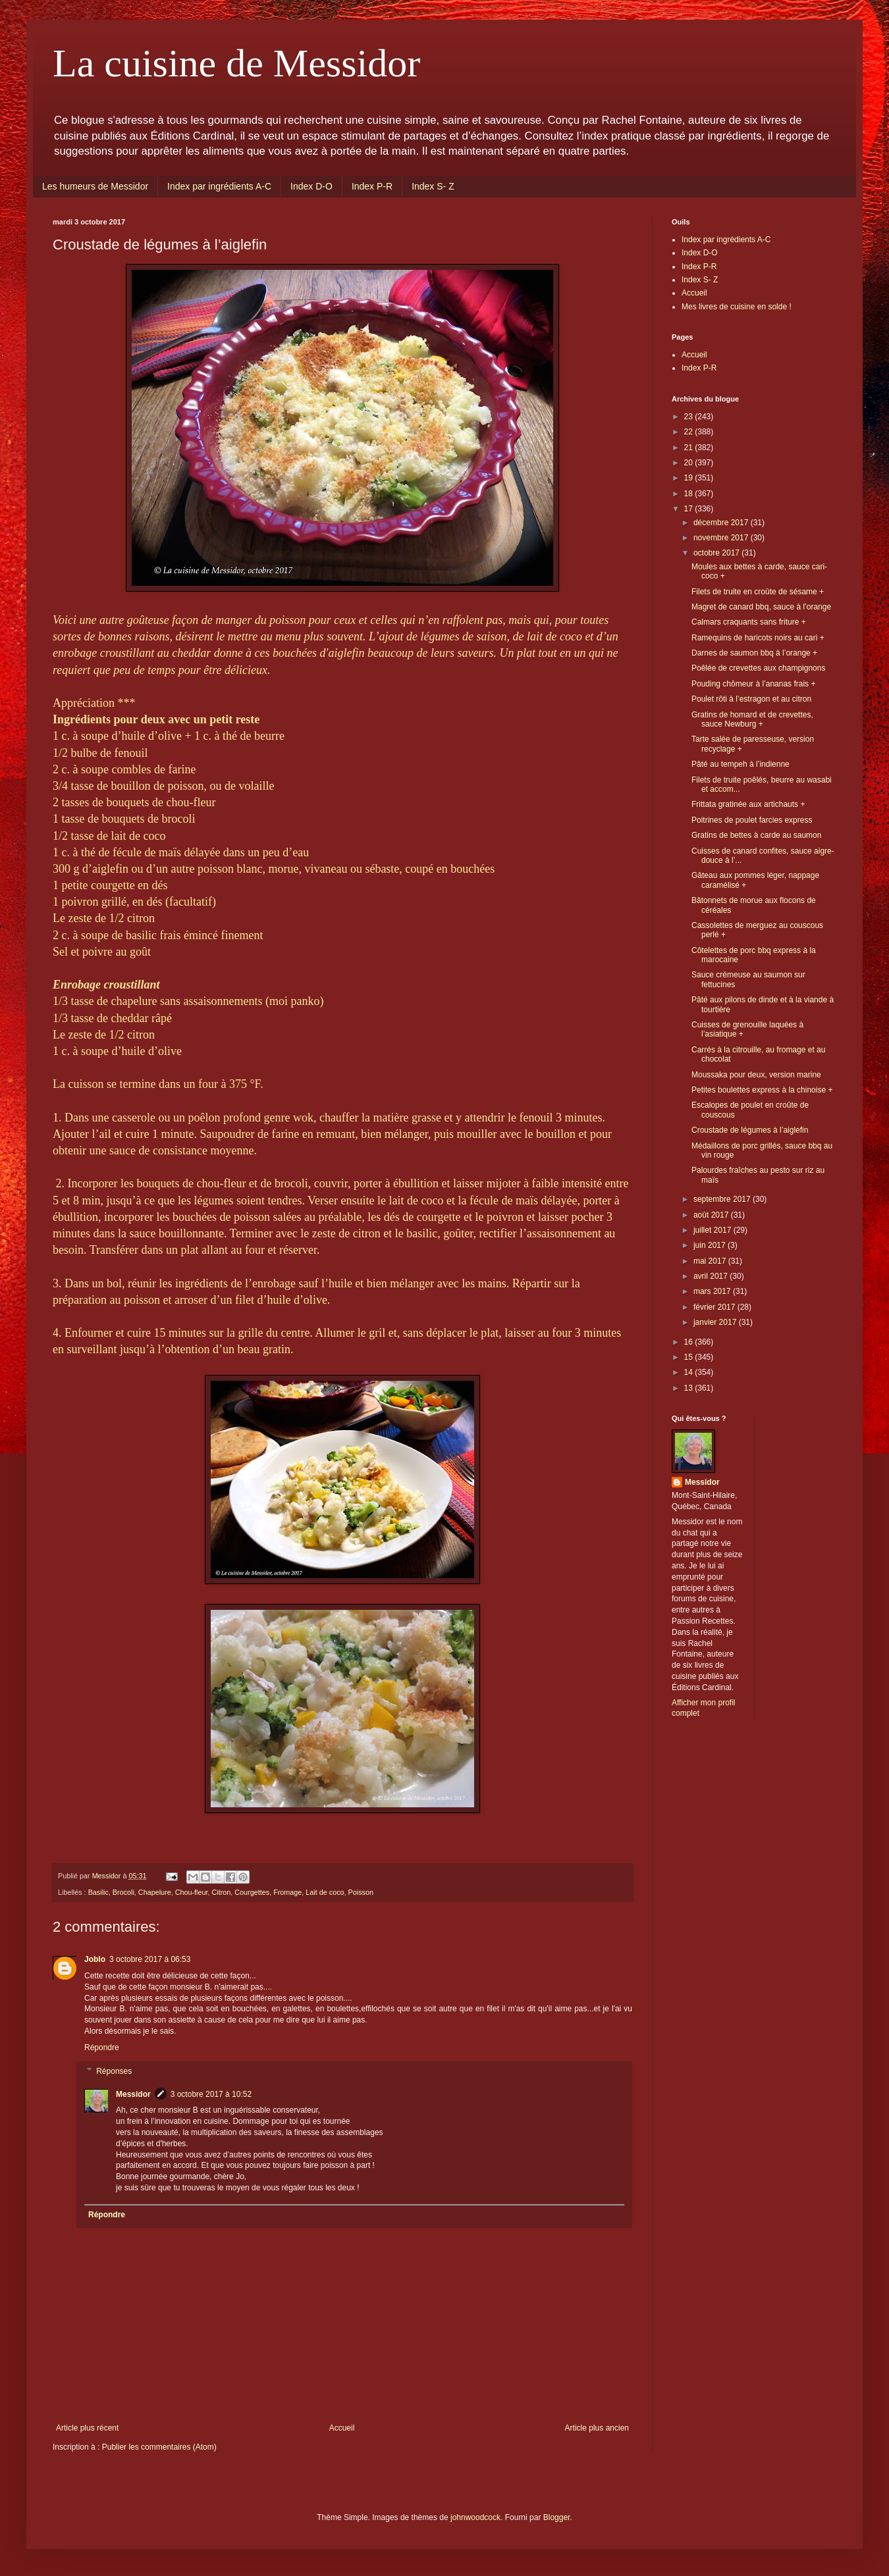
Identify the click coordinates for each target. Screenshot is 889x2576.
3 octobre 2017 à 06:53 (149, 1959)
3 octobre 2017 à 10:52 (211, 2094)
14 (689, 1372)
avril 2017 (711, 1276)
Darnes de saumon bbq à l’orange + (754, 652)
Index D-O (311, 186)
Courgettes (251, 1892)
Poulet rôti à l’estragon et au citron (751, 699)
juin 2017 (710, 1245)
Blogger (556, 2517)
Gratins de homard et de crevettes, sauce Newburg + (752, 719)
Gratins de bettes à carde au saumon (756, 835)
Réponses (114, 2071)
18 (689, 493)
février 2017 (715, 1307)
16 (689, 1342)
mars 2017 (713, 1291)
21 (689, 447)
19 (689, 477)
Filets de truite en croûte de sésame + (757, 591)
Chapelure (154, 1892)
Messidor (133, 2094)
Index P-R (372, 186)
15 (689, 1357)
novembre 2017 (722, 537)
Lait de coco (325, 1892)
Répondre (101, 2047)
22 (689, 431)
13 (689, 1388)
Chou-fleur (191, 1892)
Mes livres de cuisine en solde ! (737, 306)
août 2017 (712, 1215)
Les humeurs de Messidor (95, 186)
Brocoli (123, 1892)
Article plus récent (87, 2428)
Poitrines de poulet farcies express (751, 820)
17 (689, 508)
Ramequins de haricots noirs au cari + (757, 637)
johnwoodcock (475, 2517)
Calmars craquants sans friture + (748, 622)
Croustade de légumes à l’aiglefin (749, 1130)
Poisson (360, 1892)
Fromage (287, 1892)
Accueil (342, 2428)
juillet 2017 (713, 1230)
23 (689, 416)
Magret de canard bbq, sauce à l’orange (761, 606)
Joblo (94, 1959)
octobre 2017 (717, 552)
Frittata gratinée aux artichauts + (748, 804)
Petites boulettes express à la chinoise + (761, 1090)
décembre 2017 (722, 522)
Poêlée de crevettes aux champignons (758, 668)
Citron (221, 1892)
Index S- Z (433, 186)
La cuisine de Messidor (236, 63)
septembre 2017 (723, 1199)
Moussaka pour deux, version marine (756, 1074)
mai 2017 (710, 1261)
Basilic (98, 1892)
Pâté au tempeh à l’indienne (740, 764)
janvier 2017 (716, 1322)
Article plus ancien (597, 2428)
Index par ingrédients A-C (219, 186)
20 (689, 462)
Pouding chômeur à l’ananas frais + (753, 683)
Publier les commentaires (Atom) (159, 2447)
